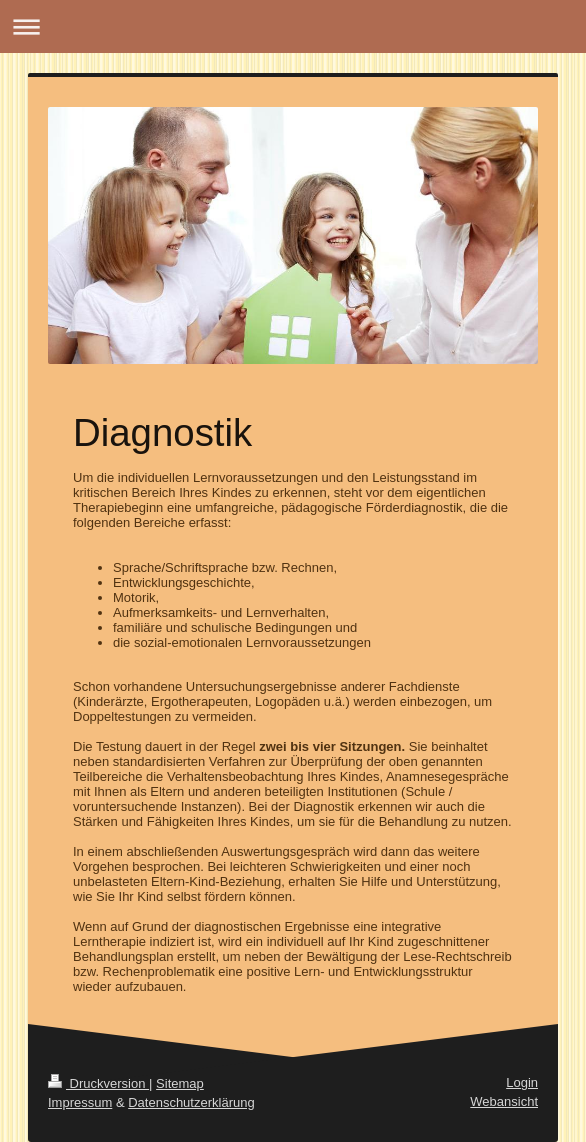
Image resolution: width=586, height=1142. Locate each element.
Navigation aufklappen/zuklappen (293, 26)
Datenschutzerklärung (191, 1102)
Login (522, 1082)
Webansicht (504, 1101)
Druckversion (98, 1083)
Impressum (80, 1102)
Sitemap (180, 1083)
